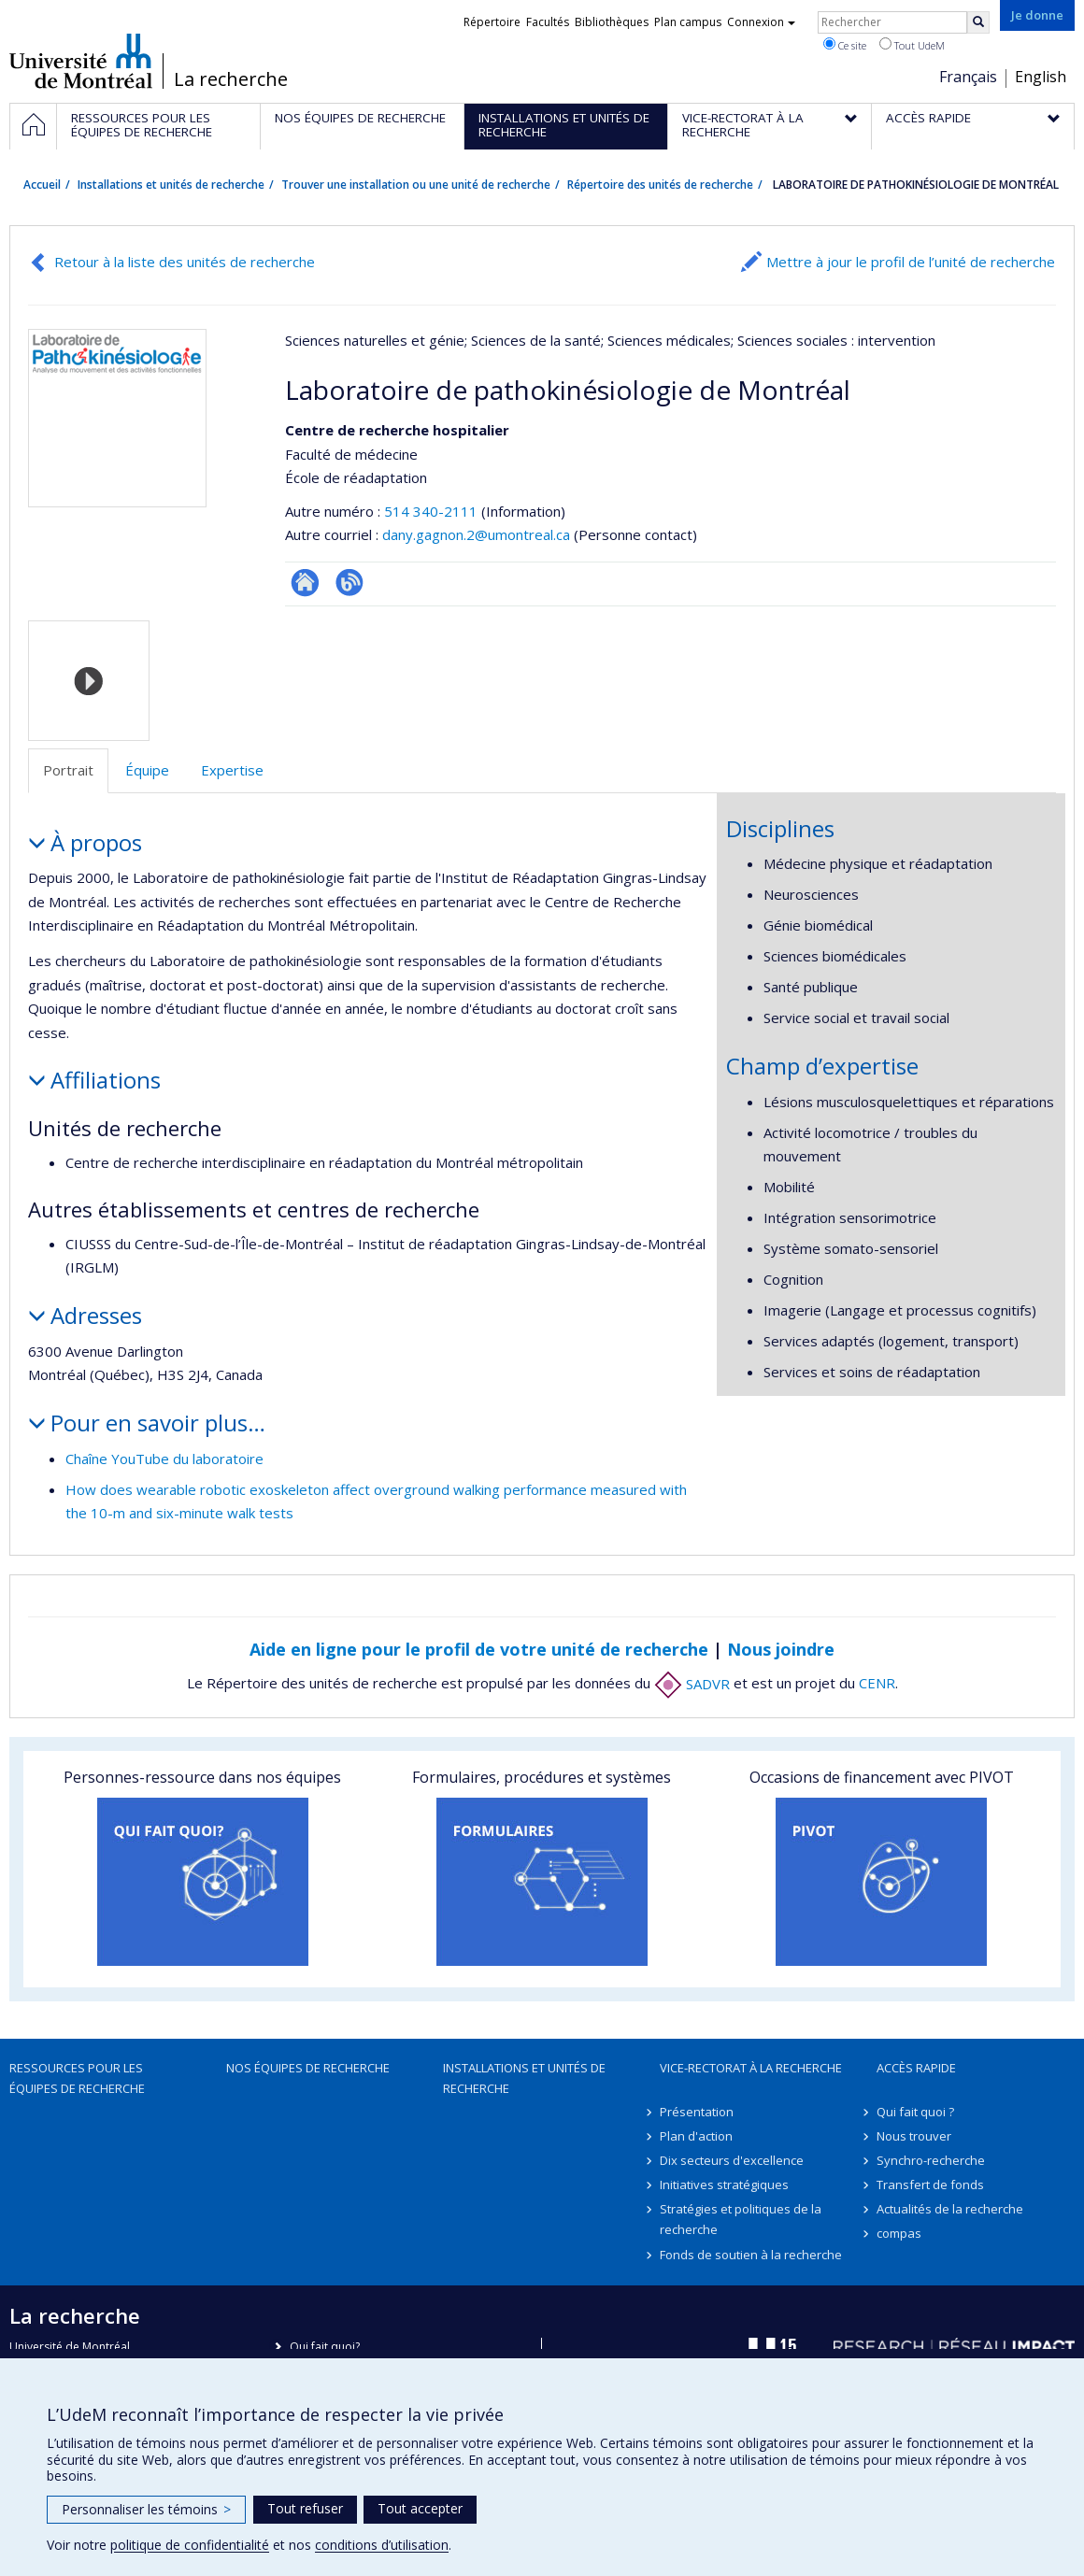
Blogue (349, 582)
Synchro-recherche (931, 2160)
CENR (877, 1683)
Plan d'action (696, 2136)
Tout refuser (305, 2508)
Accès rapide (916, 2067)
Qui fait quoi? (325, 2347)
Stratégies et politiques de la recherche (740, 2219)
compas (899, 2233)
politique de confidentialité (189, 2545)
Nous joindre (780, 1649)
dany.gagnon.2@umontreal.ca (476, 534)
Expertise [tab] (232, 770)
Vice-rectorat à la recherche (751, 2067)
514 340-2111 (432, 511)
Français (968, 76)
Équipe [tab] (147, 770)
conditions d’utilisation (382, 2545)
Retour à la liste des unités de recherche (184, 261)
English (1040, 76)
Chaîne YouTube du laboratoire (164, 1458)
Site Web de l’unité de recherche (305, 582)
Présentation (697, 2111)
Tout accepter (420, 2508)
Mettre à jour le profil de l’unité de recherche (910, 261)
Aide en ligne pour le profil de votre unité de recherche (479, 1649)
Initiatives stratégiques (724, 2184)
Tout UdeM (912, 44)
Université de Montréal (80, 61)
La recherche (231, 79)
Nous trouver (914, 2136)
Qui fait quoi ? (915, 2111)
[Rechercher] (978, 22)
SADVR (692, 1683)
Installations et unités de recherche (171, 184)
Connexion (761, 22)
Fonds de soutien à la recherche (751, 2254)
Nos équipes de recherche (308, 2067)
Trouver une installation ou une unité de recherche (415, 184)
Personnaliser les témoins (146, 2509)
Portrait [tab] (68, 770)
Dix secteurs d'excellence (732, 2160)
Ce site (844, 44)
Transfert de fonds (930, 2184)
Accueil (42, 184)
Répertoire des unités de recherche (660, 184)
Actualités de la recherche (950, 2208)
